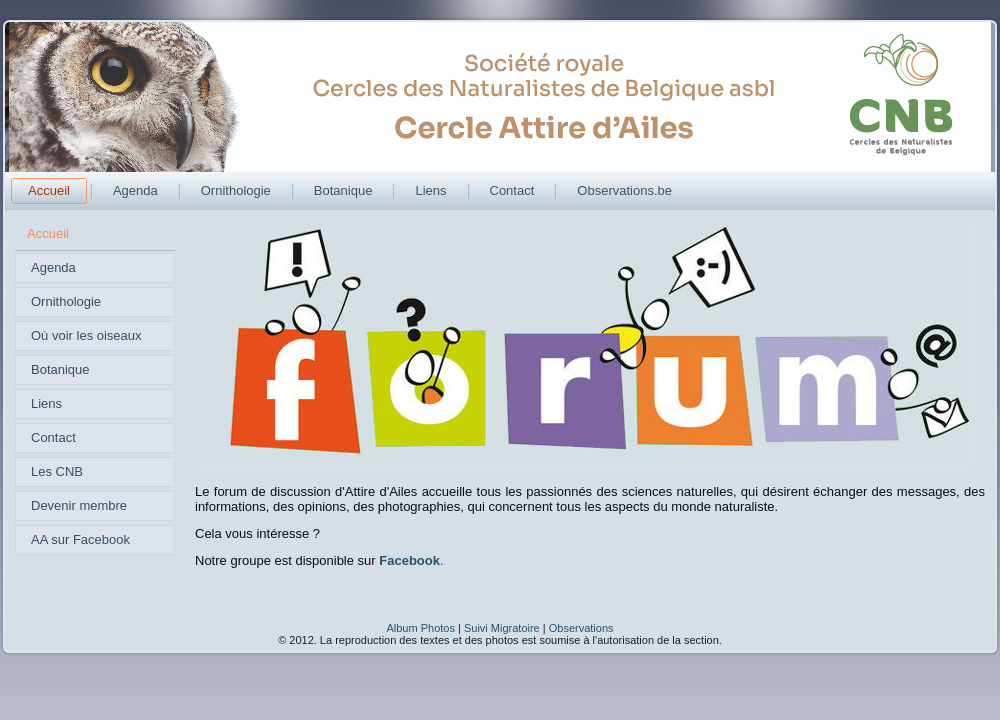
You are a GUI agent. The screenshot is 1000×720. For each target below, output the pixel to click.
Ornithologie (236, 190)
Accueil (49, 190)
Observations (581, 628)
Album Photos (420, 628)
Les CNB (57, 471)
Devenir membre (79, 505)
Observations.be (624, 190)
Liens (430, 190)
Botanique (343, 190)
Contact (512, 190)
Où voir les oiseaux (86, 335)
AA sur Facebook (80, 539)
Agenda (135, 190)
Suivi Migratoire (502, 628)
